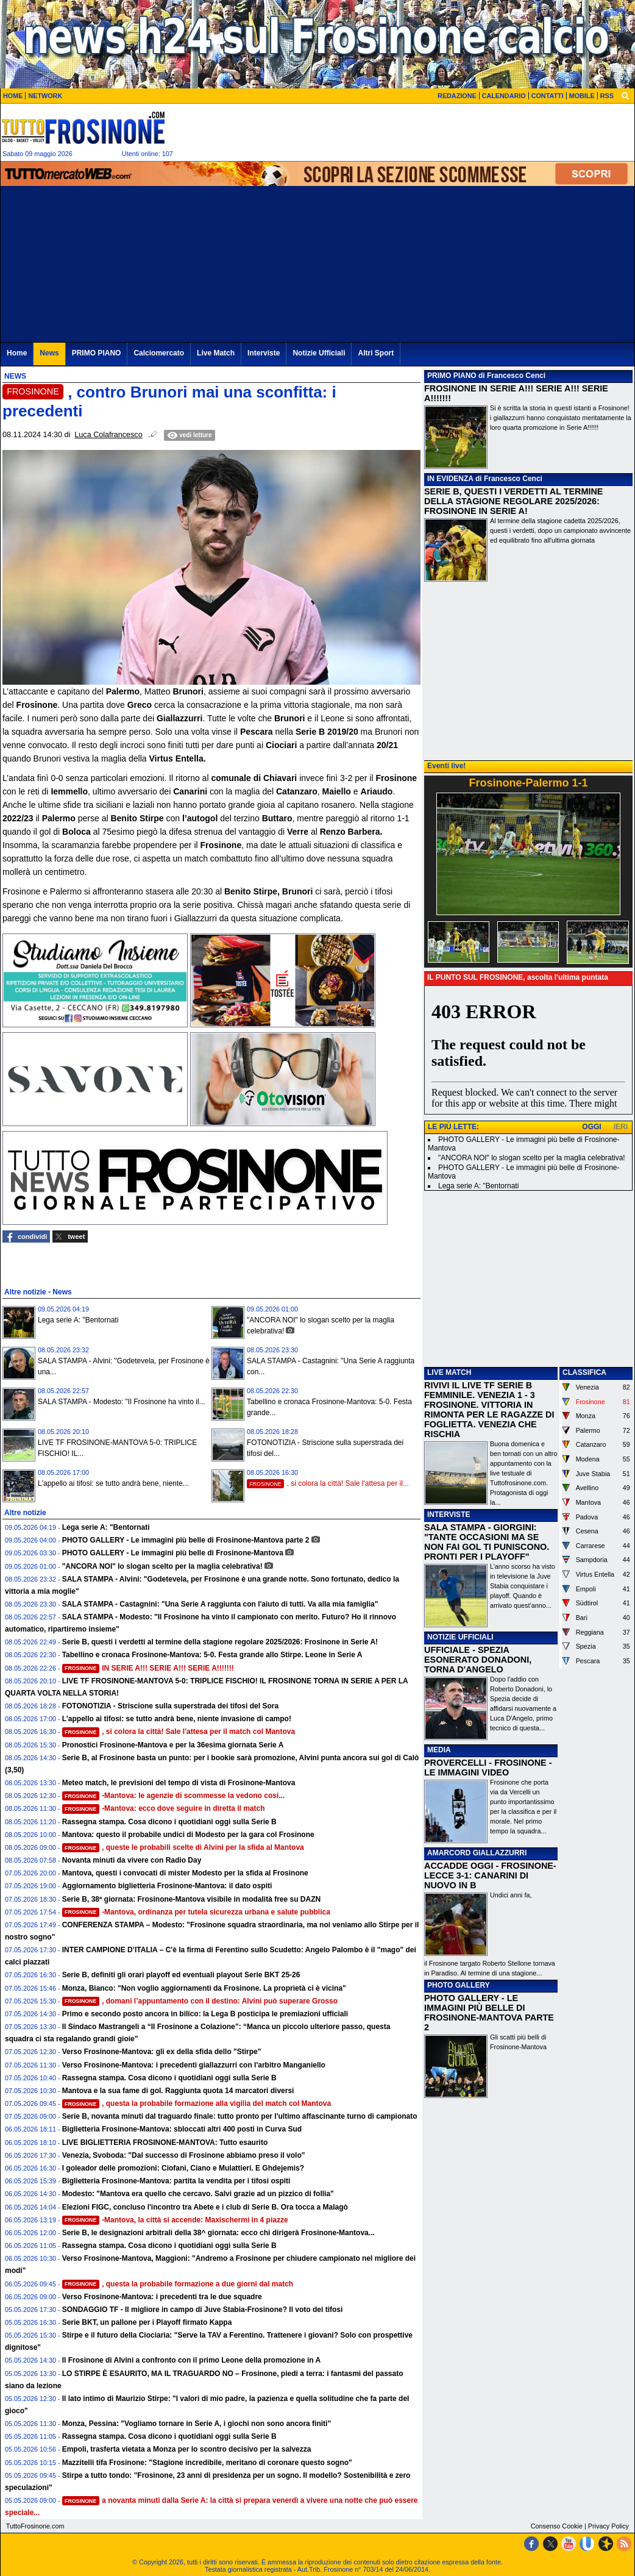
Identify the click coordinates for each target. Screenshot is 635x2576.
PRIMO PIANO (452, 375)
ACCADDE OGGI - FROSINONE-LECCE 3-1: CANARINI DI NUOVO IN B (490, 1875)
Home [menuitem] (17, 353)
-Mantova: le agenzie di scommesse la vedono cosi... (173, 1795)
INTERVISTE (448, 1514)
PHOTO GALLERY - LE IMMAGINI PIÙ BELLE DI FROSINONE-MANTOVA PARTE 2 (489, 2012)
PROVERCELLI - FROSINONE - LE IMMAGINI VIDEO (488, 1767)
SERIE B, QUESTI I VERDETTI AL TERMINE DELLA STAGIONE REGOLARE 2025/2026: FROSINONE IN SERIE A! (513, 501)
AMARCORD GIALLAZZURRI (477, 1853)
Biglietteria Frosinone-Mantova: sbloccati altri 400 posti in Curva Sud (182, 2129)
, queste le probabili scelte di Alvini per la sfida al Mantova (183, 1847)
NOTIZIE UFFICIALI (460, 1637)
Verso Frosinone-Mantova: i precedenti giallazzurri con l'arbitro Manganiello (193, 2065)
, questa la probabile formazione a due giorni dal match (178, 2284)
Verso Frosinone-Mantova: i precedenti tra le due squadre (162, 2296)
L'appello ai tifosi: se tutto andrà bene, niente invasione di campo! (176, 1718)
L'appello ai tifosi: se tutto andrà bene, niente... (113, 1483)
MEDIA (439, 1750)
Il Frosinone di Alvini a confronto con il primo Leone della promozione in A (191, 2360)
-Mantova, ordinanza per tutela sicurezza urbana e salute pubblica (196, 1912)
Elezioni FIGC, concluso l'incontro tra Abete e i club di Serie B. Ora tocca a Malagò (205, 2207)
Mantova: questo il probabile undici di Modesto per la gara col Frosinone (188, 1834)
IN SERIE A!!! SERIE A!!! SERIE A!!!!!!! (148, 1668)
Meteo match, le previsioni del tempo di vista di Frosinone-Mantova (179, 1783)
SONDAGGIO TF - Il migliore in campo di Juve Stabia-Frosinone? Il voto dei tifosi (202, 2309)
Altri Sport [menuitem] (376, 353)
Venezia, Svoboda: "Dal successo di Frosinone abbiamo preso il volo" (183, 2155)
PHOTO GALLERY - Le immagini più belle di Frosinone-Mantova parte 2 (186, 1540)
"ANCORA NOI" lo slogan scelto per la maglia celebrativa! (162, 1566)
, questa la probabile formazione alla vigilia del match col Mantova (197, 2103)
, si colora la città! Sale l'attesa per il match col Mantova (178, 1731)
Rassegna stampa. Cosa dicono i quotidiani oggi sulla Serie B (169, 1822)
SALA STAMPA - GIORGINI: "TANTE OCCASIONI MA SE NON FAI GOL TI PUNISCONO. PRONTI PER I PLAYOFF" (486, 1541)
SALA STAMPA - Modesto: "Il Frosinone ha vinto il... (121, 1401)
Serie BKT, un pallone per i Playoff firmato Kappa (147, 2322)
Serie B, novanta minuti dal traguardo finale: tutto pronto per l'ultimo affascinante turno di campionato (239, 2116)
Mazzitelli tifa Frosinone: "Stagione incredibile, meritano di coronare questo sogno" (207, 2462)
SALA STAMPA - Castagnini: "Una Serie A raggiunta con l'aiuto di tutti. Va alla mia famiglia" (220, 1604)
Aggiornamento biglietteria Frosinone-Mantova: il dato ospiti (167, 1886)
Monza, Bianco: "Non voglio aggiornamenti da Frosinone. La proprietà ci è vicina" (204, 1988)
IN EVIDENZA (450, 478)
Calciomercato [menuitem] (158, 353)
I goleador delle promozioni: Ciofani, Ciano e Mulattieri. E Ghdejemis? (183, 2168)
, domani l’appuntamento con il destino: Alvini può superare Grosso (200, 2001)
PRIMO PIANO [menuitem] (96, 353)
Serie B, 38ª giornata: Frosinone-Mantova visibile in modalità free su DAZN (191, 1899)
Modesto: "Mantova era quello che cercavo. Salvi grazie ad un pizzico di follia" (198, 2193)
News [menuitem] (49, 353)
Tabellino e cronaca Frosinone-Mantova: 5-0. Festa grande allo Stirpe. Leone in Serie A (212, 1654)
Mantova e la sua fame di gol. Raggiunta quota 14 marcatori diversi (178, 2090)
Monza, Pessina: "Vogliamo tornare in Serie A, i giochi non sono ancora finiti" (196, 2423)
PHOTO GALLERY (458, 1985)
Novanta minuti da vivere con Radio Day (132, 1860)
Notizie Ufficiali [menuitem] (319, 353)
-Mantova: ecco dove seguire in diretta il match (163, 1808)
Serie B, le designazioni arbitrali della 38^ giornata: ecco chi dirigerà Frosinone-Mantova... (218, 2232)
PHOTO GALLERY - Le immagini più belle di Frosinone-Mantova (172, 1553)
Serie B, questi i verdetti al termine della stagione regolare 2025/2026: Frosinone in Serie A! (220, 1642)
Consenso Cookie (557, 2526)
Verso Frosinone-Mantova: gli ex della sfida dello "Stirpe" (161, 2051)
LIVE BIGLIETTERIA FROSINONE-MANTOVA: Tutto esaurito (165, 2142)
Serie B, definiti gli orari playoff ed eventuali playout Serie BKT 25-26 (181, 1975)
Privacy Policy (608, 2526)
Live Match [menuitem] (216, 353)
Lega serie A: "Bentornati (78, 1320)
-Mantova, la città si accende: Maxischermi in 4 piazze (175, 2220)
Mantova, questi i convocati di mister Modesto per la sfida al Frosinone (185, 1873)
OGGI (591, 1126)
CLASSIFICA (584, 1372)
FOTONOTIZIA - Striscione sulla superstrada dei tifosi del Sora (170, 1706)
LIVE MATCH (449, 1372)
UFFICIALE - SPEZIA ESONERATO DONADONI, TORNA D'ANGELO (477, 1659)
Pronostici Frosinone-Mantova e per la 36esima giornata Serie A (173, 1745)
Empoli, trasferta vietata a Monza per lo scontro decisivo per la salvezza (186, 2449)
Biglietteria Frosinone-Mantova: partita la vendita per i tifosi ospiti (176, 2181)
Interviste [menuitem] (263, 353)
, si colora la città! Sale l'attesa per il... (328, 1483)
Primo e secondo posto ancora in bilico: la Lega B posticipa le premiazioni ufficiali (205, 2014)
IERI (621, 1126)
